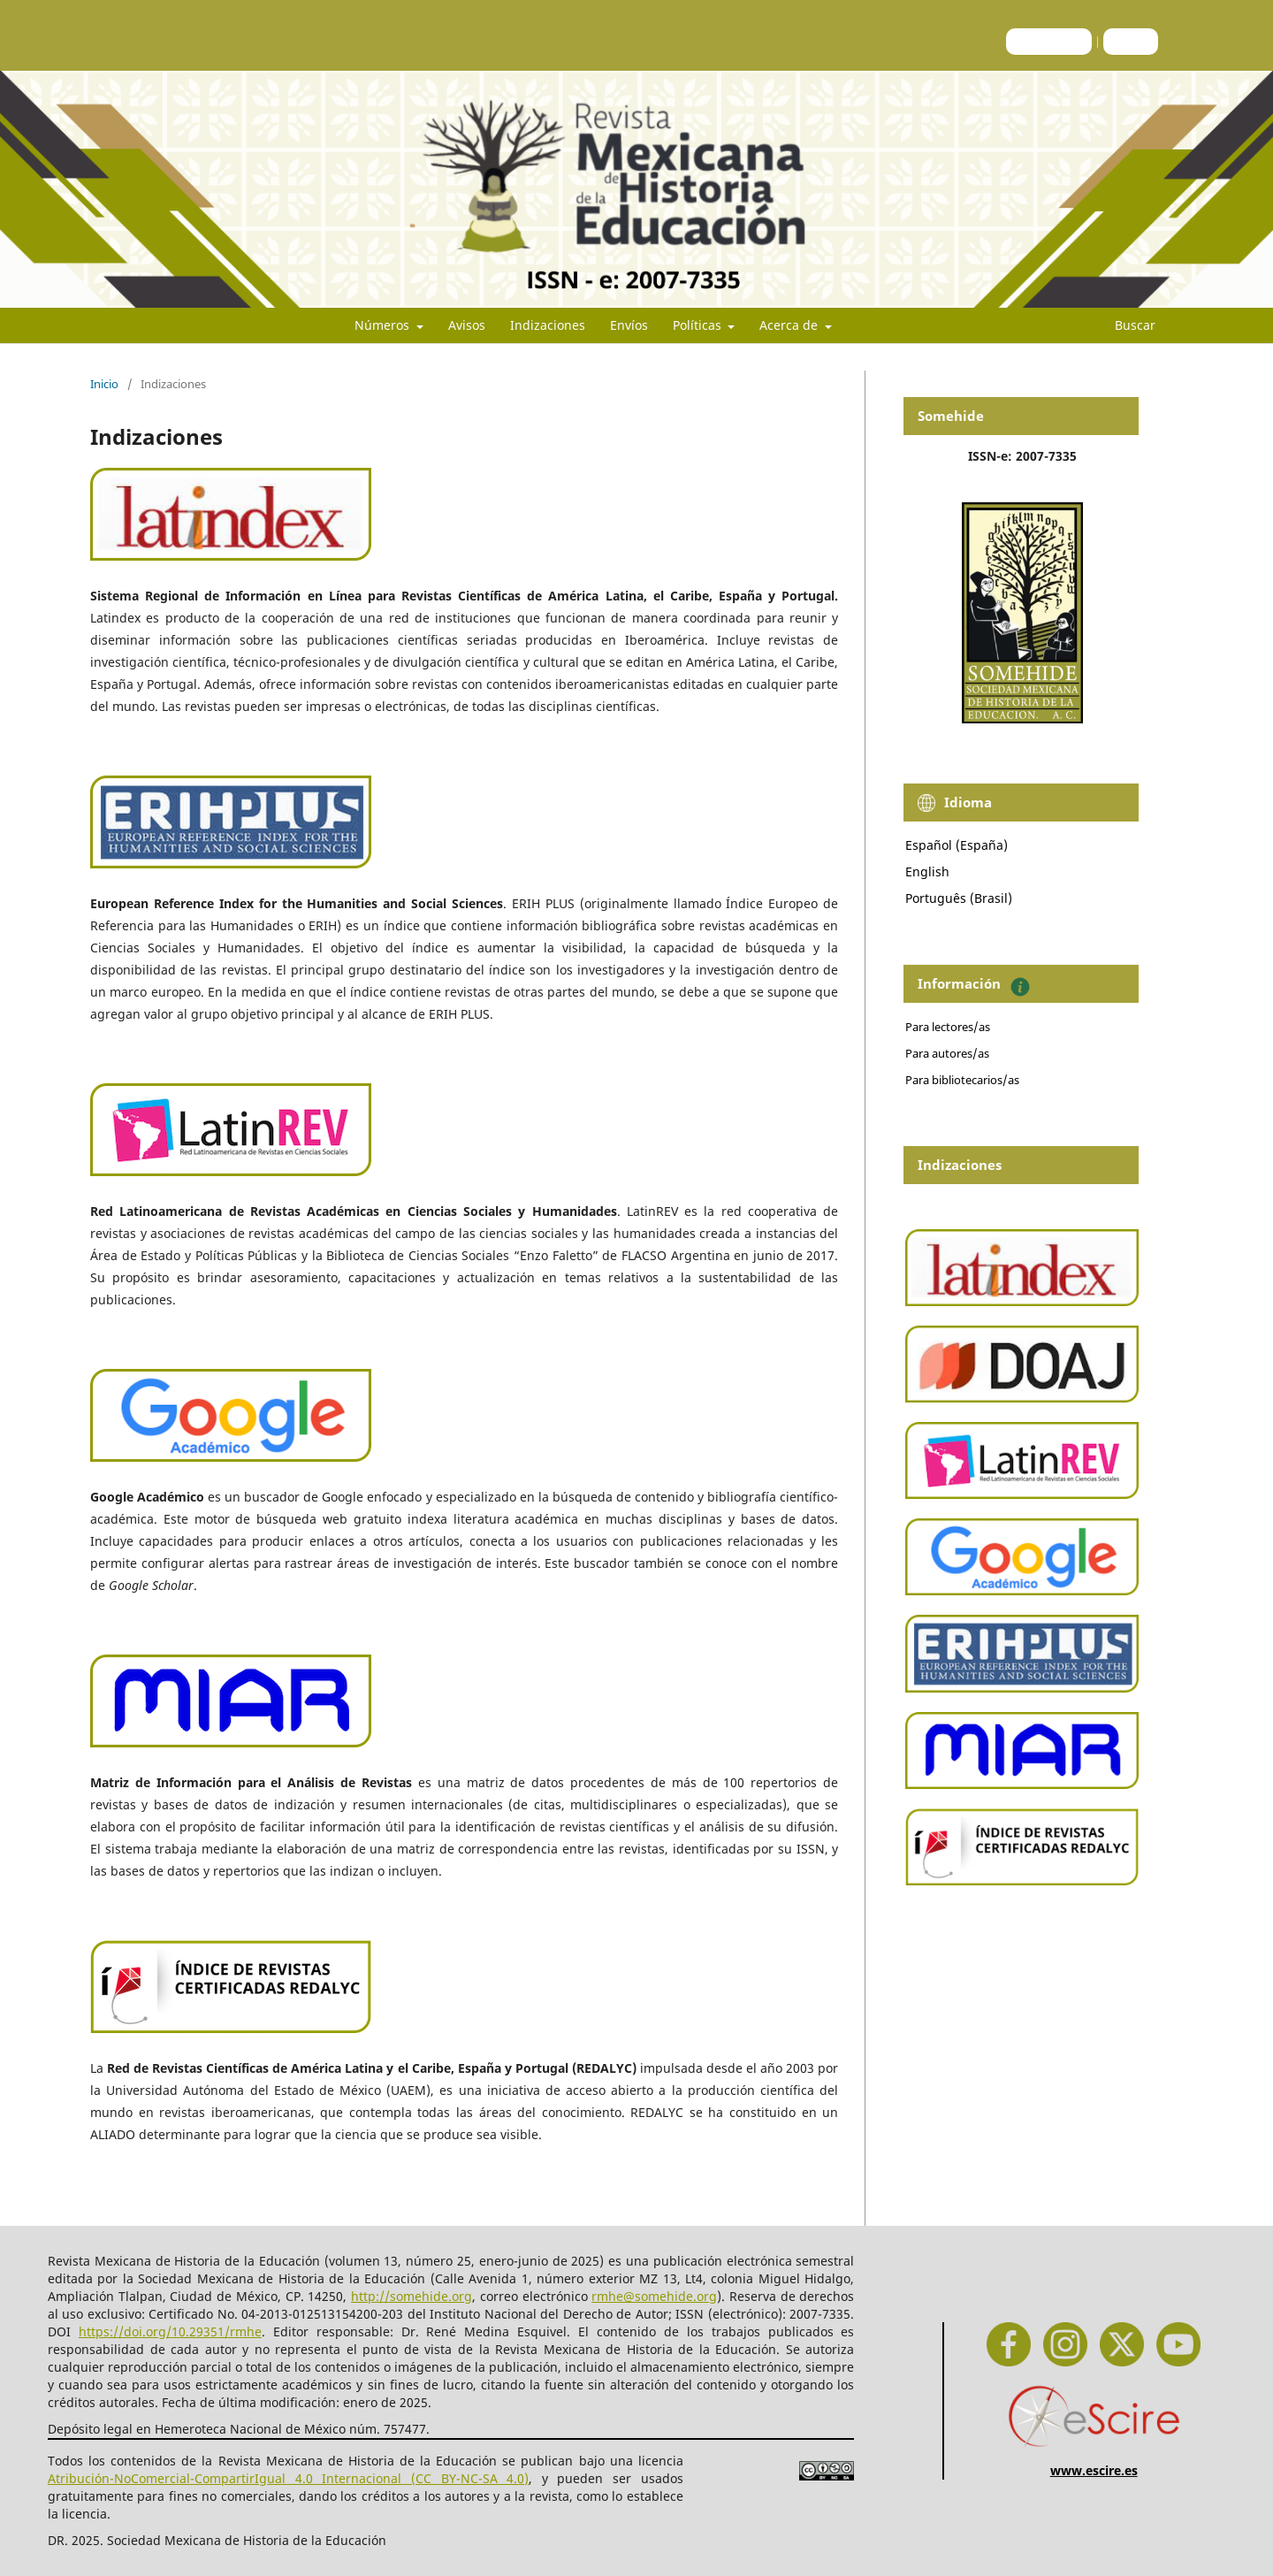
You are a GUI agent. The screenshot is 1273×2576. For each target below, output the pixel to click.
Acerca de (790, 325)
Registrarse (1049, 41)
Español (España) (956, 845)
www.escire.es (1094, 2470)
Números (383, 325)
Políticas (699, 325)
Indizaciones (547, 325)
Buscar (1124, 325)
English (927, 871)
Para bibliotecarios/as (962, 1080)
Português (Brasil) (958, 898)
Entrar (1130, 41)
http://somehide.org (411, 2296)
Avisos (466, 325)
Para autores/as (947, 1053)
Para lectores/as (947, 1027)
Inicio (104, 384)
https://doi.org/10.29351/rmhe (170, 2331)
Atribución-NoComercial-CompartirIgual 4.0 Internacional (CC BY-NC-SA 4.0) (288, 2478)
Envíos (629, 325)
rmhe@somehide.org (654, 2296)
